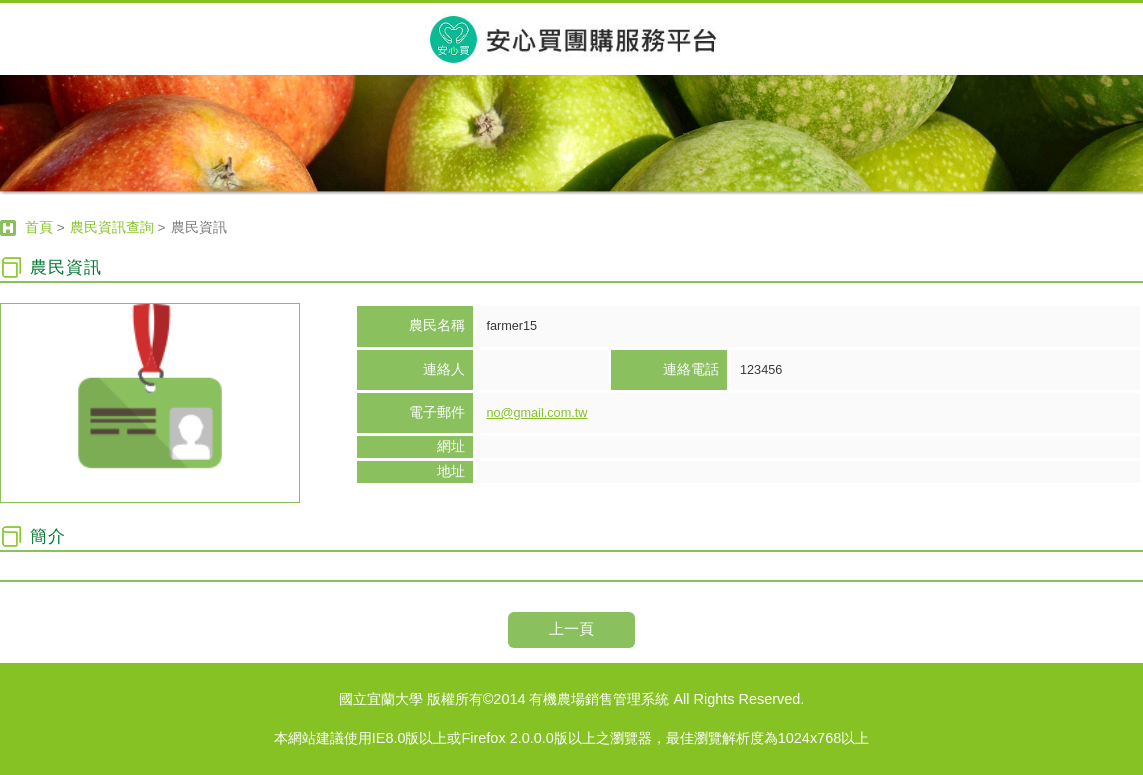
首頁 (39, 227)
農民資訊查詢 (112, 227)
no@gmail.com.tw (536, 413)
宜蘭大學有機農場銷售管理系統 (571, 38)
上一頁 (571, 628)
